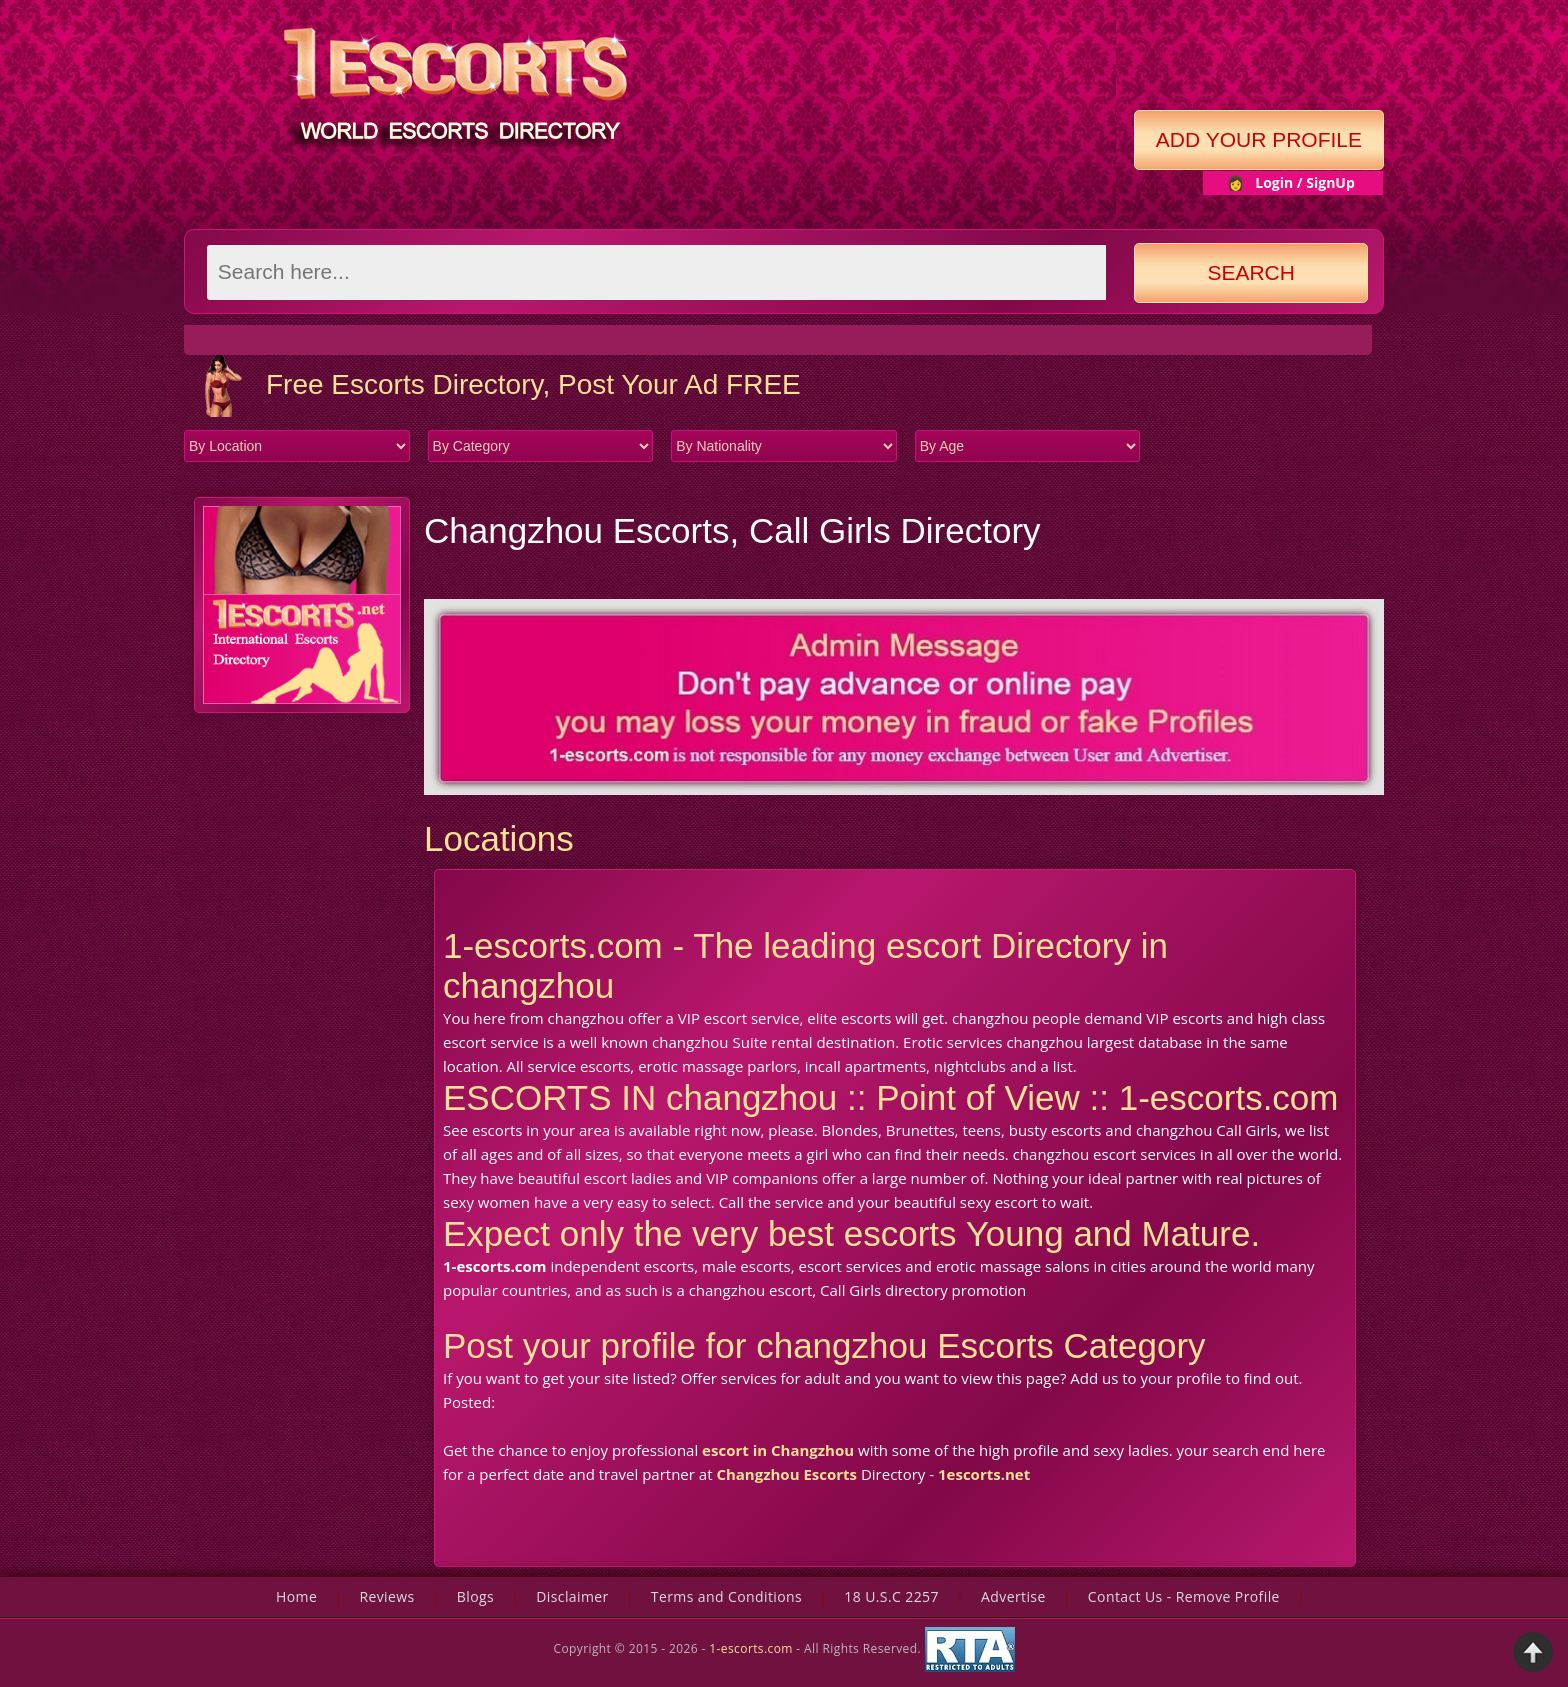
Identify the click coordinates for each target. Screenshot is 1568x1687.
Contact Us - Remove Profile (1184, 1596)
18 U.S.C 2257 (891, 1596)
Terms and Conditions (726, 1596)
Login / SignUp (1305, 182)
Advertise (1013, 1596)
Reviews (386, 1596)
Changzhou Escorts (786, 1474)
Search (1251, 272)
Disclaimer (572, 1596)
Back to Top (1533, 1652)
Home (296, 1596)
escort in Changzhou (778, 1450)
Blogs (475, 1596)
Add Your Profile (1259, 139)
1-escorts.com (752, 1648)
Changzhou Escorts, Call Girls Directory (732, 530)
